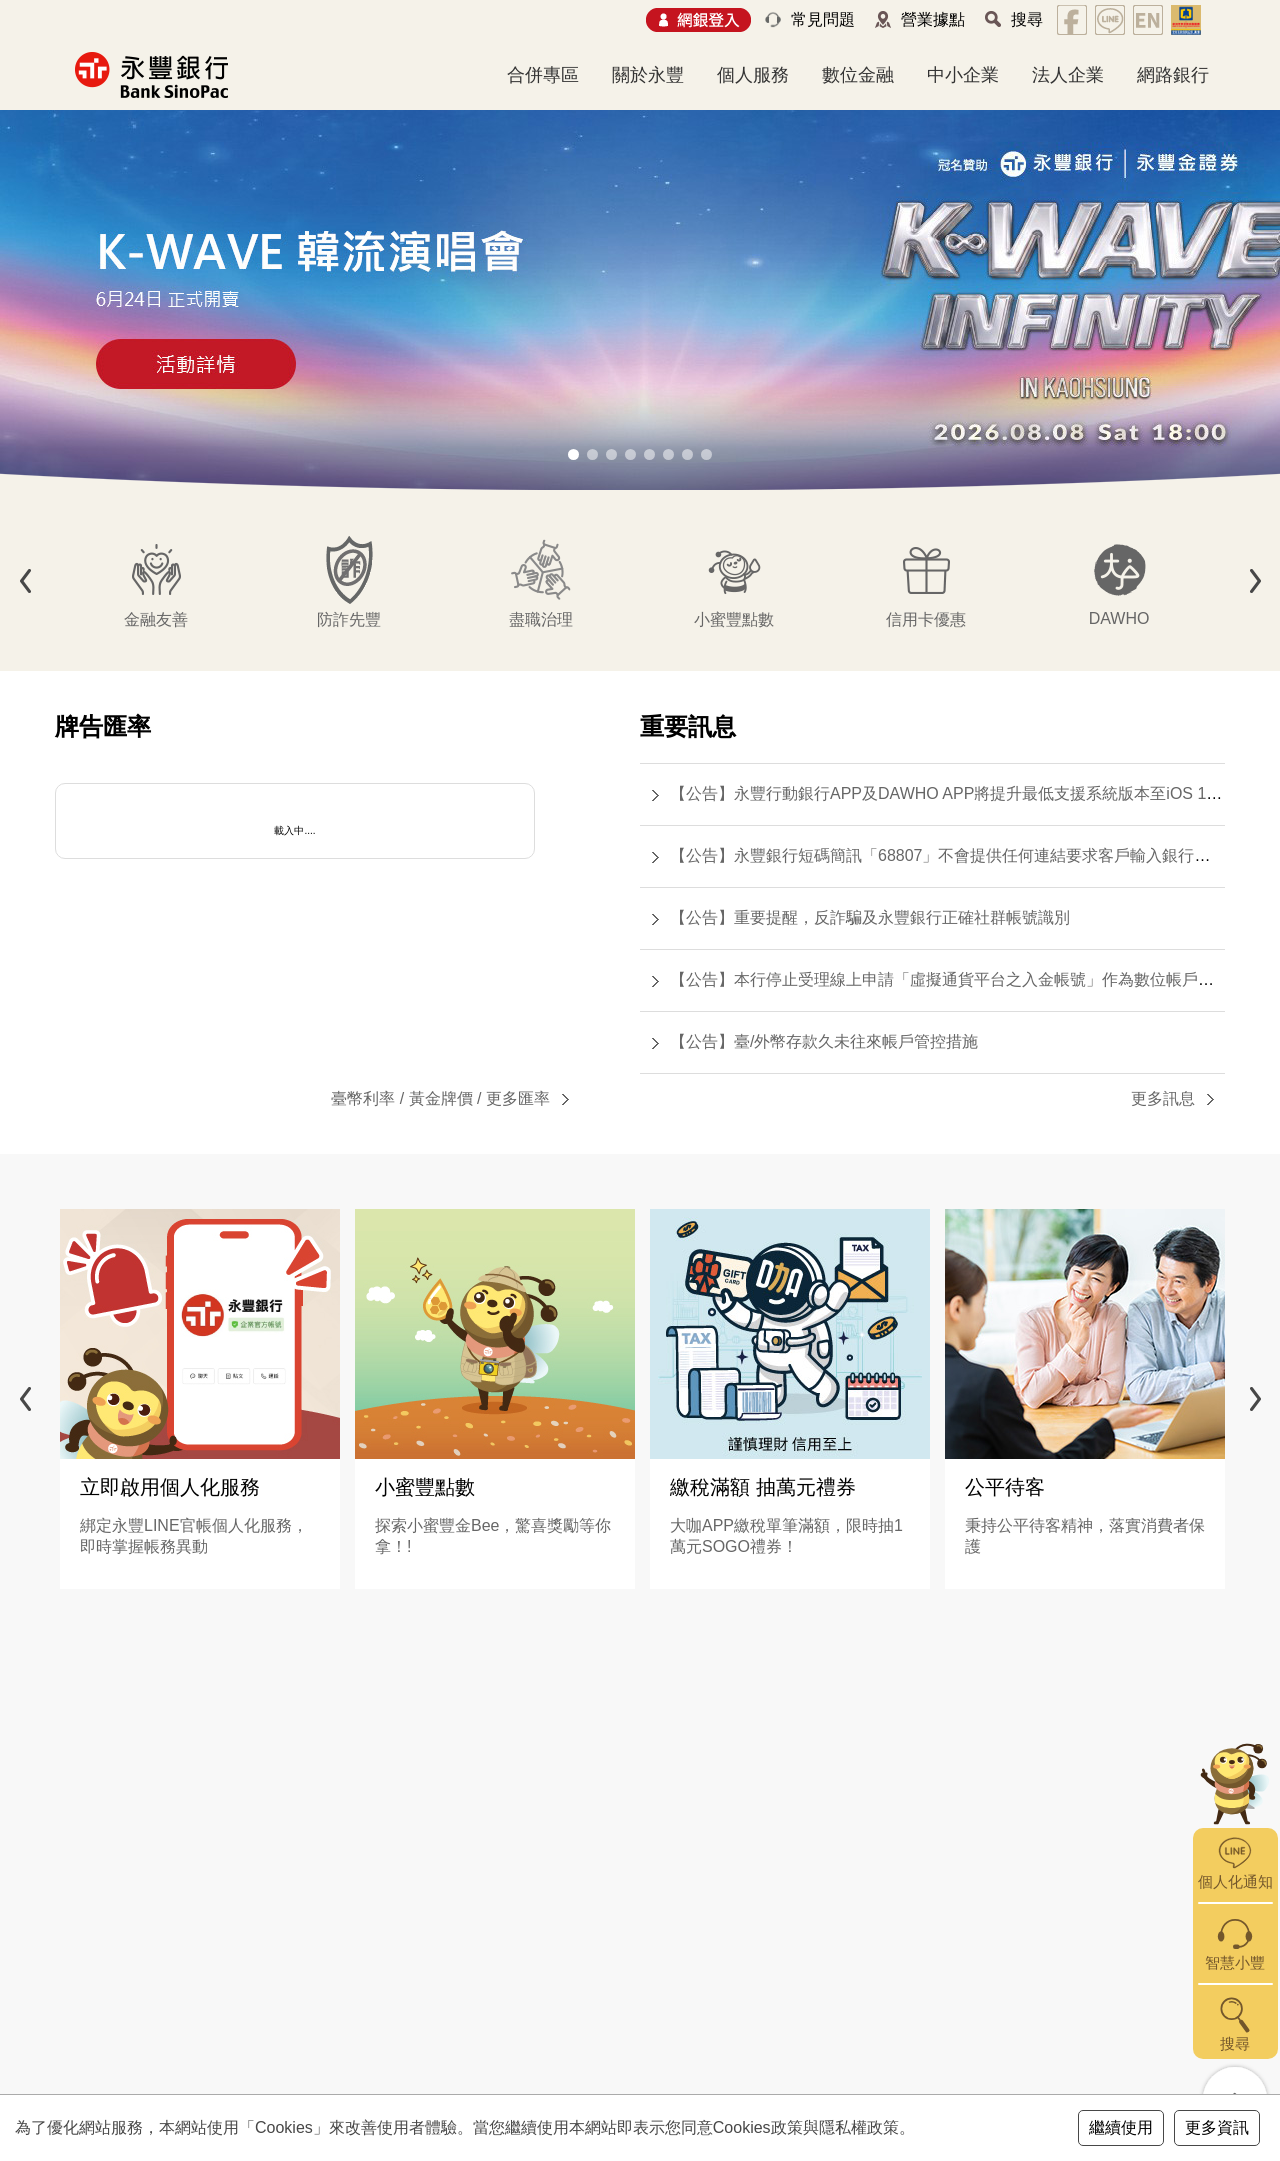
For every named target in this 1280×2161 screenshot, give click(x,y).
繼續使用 (1121, 2127)
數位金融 (858, 75)
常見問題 (823, 19)
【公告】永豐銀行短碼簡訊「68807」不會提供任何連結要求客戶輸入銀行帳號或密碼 (972, 855)
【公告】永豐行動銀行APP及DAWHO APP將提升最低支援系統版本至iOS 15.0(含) (962, 793)
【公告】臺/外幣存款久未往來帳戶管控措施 (824, 1041)
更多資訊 (1217, 2127)
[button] (573, 454)
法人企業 (1068, 75)
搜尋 (1027, 19)
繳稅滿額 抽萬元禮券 (763, 1487)
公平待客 (1005, 1487)
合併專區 (543, 75)
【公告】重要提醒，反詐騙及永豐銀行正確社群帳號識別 (870, 917)
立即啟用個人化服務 (170, 1487)
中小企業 (963, 75)
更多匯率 (518, 1098)
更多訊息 (1163, 1098)
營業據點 (933, 19)
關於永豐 (648, 75)
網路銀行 (1173, 75)
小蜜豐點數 (425, 1487)
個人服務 (753, 75)
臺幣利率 (363, 1098)
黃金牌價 (441, 1098)
